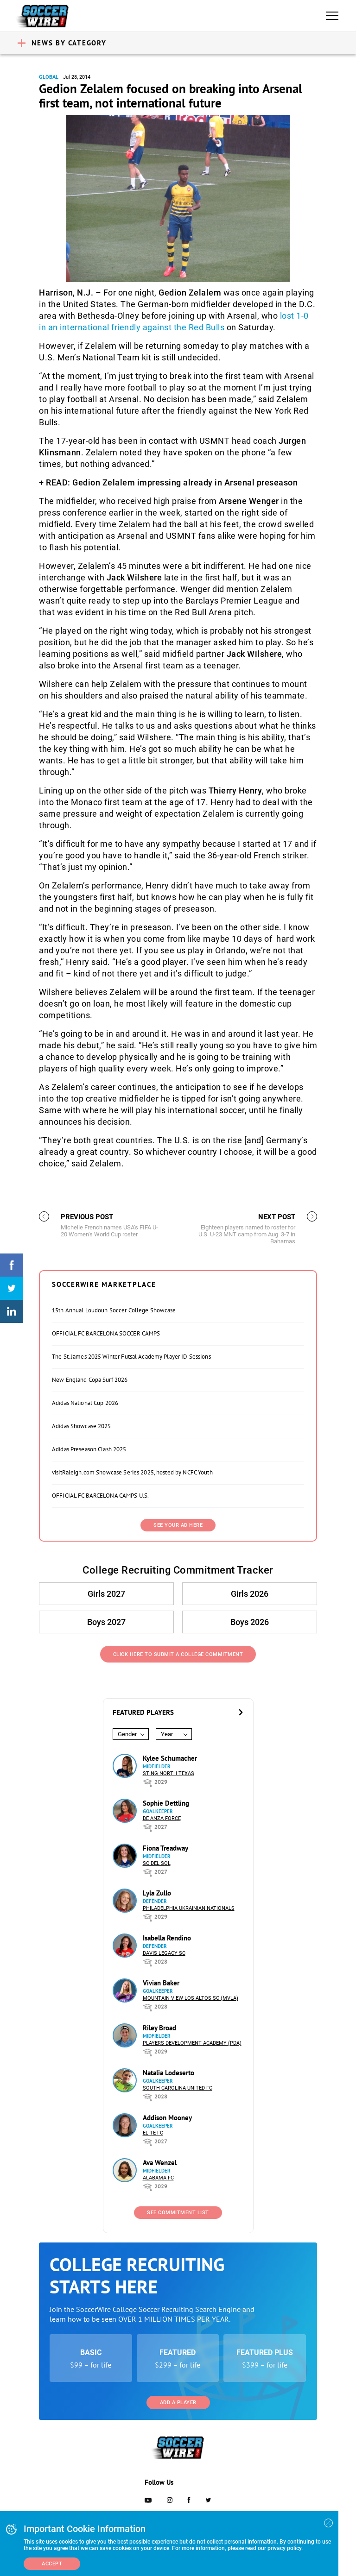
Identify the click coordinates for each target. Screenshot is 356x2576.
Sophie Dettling (166, 1803)
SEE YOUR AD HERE (178, 1525)
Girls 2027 (106, 1594)
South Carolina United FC (177, 2088)
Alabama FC (158, 2178)
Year (167, 1734)
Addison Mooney (167, 2117)
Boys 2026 (249, 1622)
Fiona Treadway (165, 1848)
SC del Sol (157, 1863)
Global (48, 77)
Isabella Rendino (167, 1938)
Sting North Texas (168, 1773)
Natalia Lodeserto (168, 2072)
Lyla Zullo (157, 1893)
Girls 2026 (249, 1594)
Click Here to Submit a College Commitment (178, 1654)
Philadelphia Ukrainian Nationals (189, 1908)
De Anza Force (162, 1818)
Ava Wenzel (160, 2162)
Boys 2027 (106, 1622)
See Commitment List (178, 2213)
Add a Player (178, 2403)
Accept (52, 2564)
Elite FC (153, 2133)
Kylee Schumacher (170, 1758)
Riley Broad (159, 2027)
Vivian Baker (161, 1982)
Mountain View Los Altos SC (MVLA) (190, 1998)
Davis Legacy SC (164, 1953)
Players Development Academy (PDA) (192, 2043)
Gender (127, 1734)
